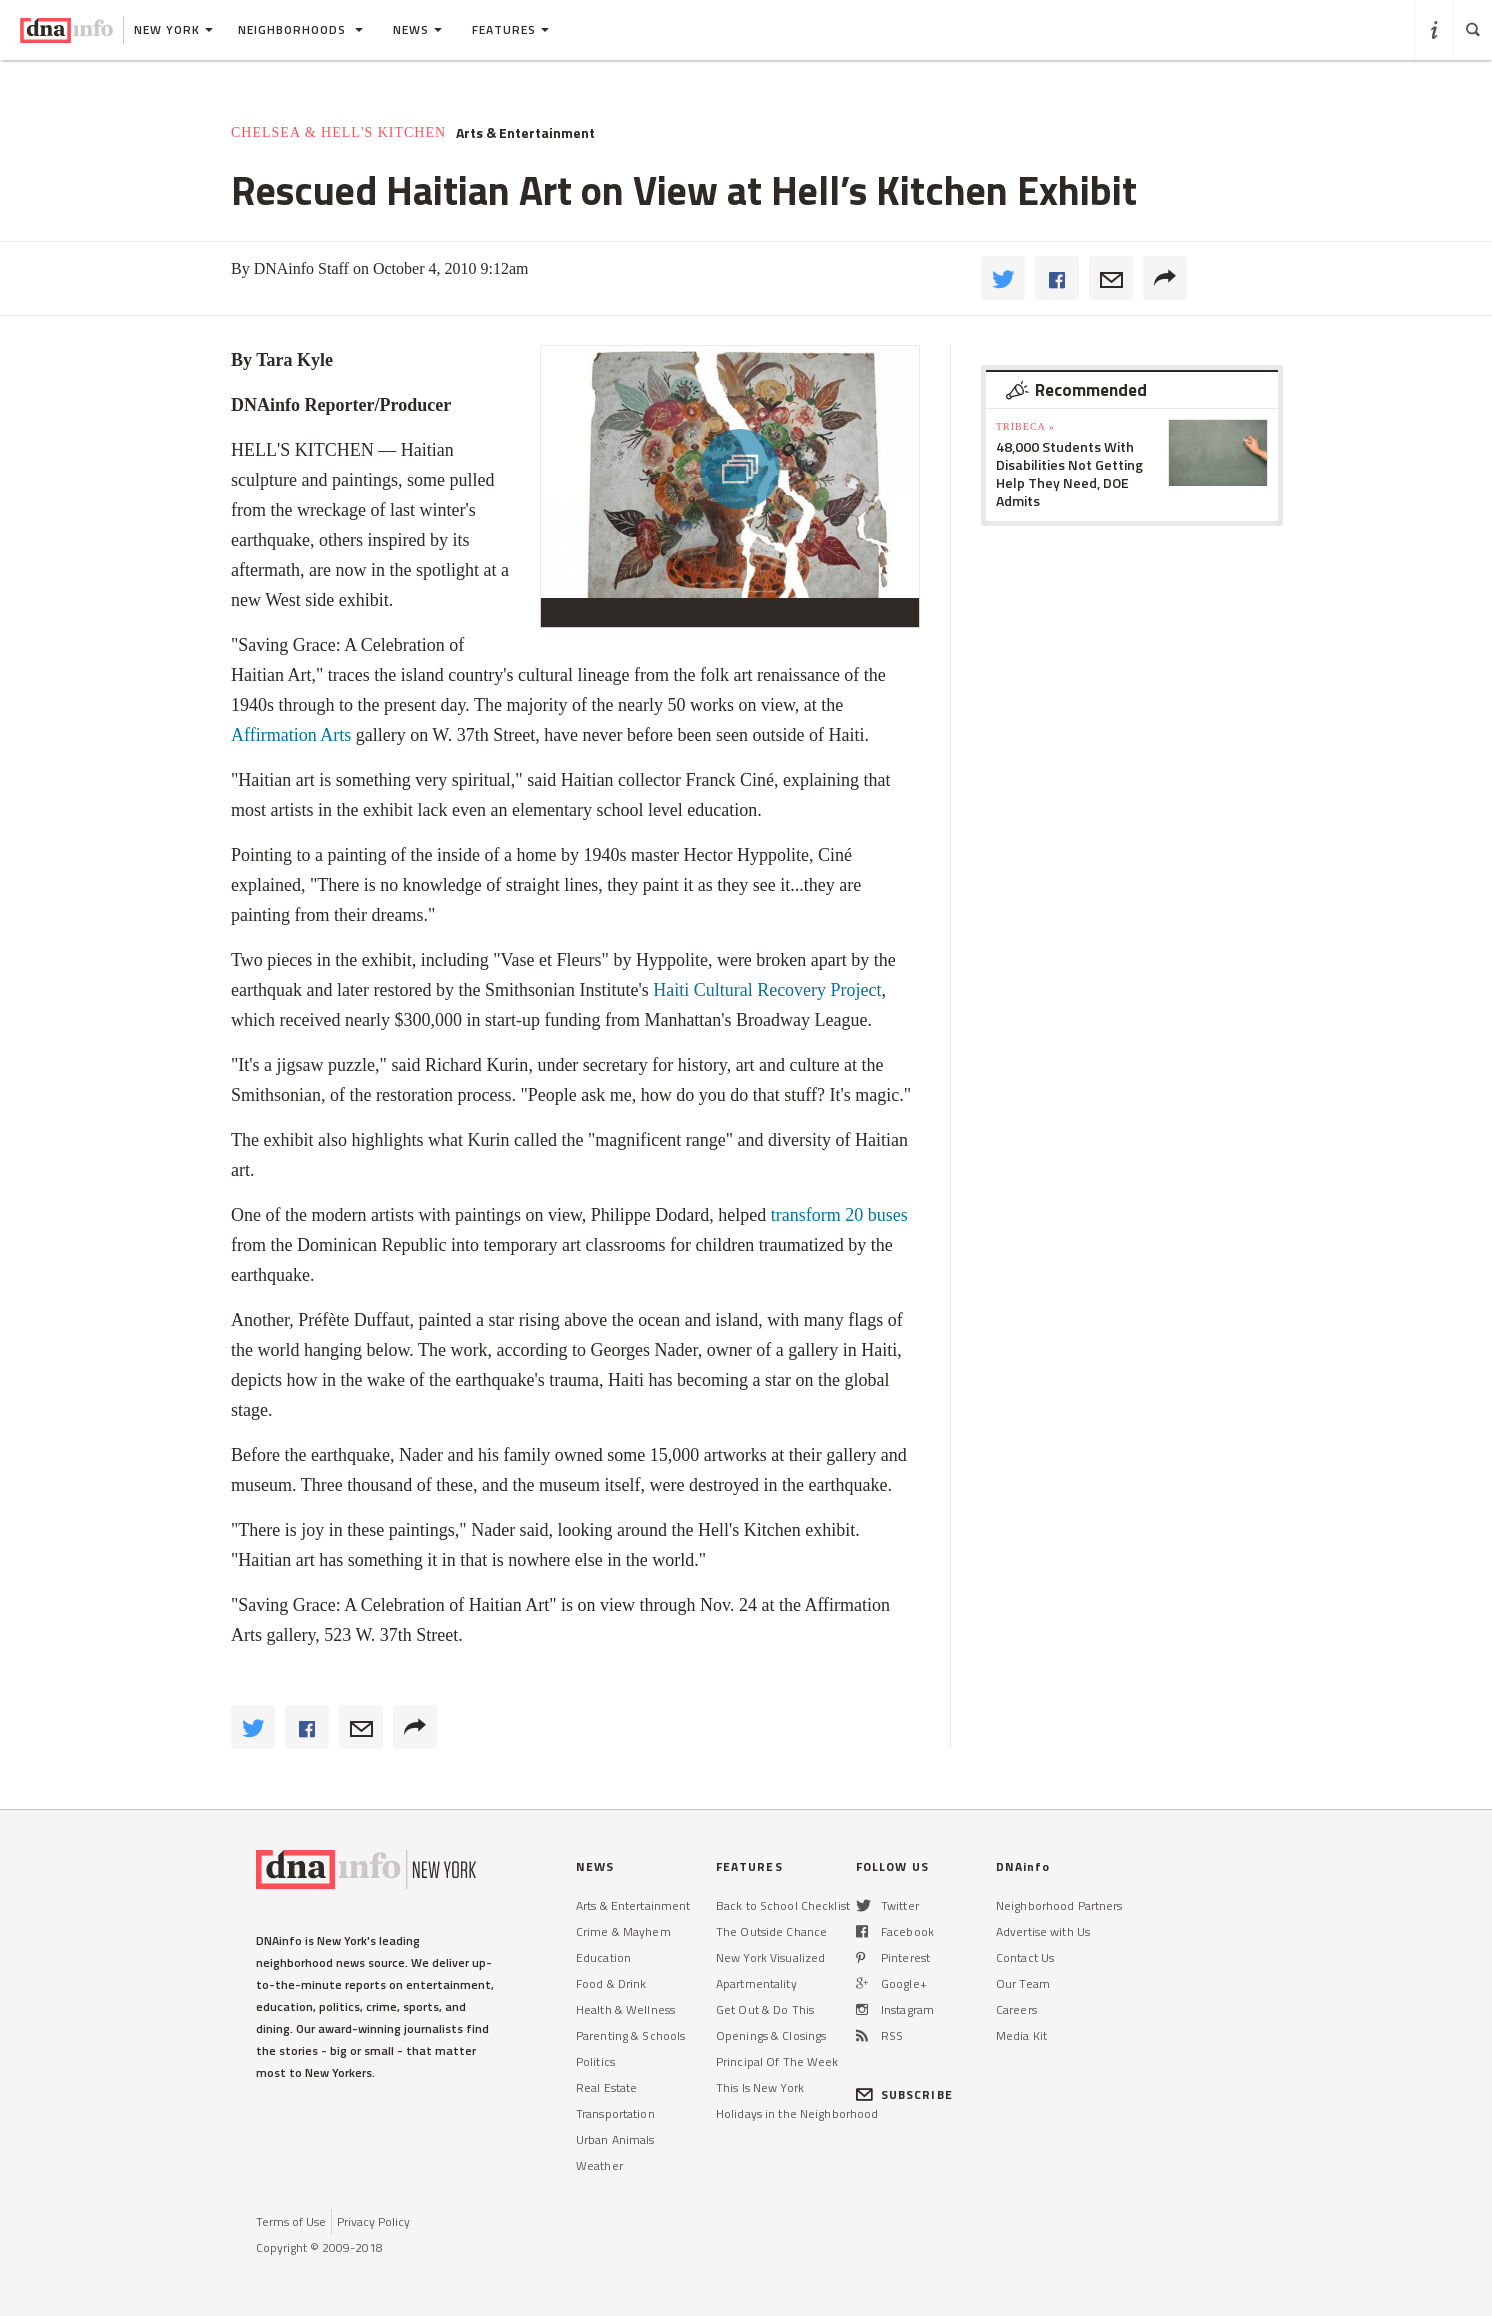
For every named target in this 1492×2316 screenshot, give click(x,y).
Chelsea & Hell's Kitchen (338, 132)
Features (510, 29)
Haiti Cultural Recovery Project (767, 990)
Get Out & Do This (765, 2009)
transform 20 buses (839, 1215)
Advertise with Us (1043, 1931)
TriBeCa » (1025, 426)
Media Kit (1021, 2035)
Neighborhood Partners (1059, 1905)
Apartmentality (756, 1983)
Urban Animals (615, 2139)
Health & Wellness (625, 2009)
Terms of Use (291, 2221)
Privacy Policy (373, 2221)
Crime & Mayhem (623, 1931)
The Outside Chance (771, 1931)
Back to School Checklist (783, 1905)
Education (603, 1957)
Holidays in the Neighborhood (797, 2113)
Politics (595, 2061)
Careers (1016, 2009)
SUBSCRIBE (904, 2094)
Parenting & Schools (630, 2035)
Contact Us (1025, 1957)
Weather (599, 2165)
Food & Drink (611, 1983)
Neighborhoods (300, 29)
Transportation (615, 2113)
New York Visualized (770, 1957)
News (417, 29)
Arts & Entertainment (525, 133)
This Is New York (760, 2087)
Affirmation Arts (291, 735)
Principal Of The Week (777, 2061)
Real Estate (606, 2087)
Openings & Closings (771, 2035)
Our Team (1023, 1983)
